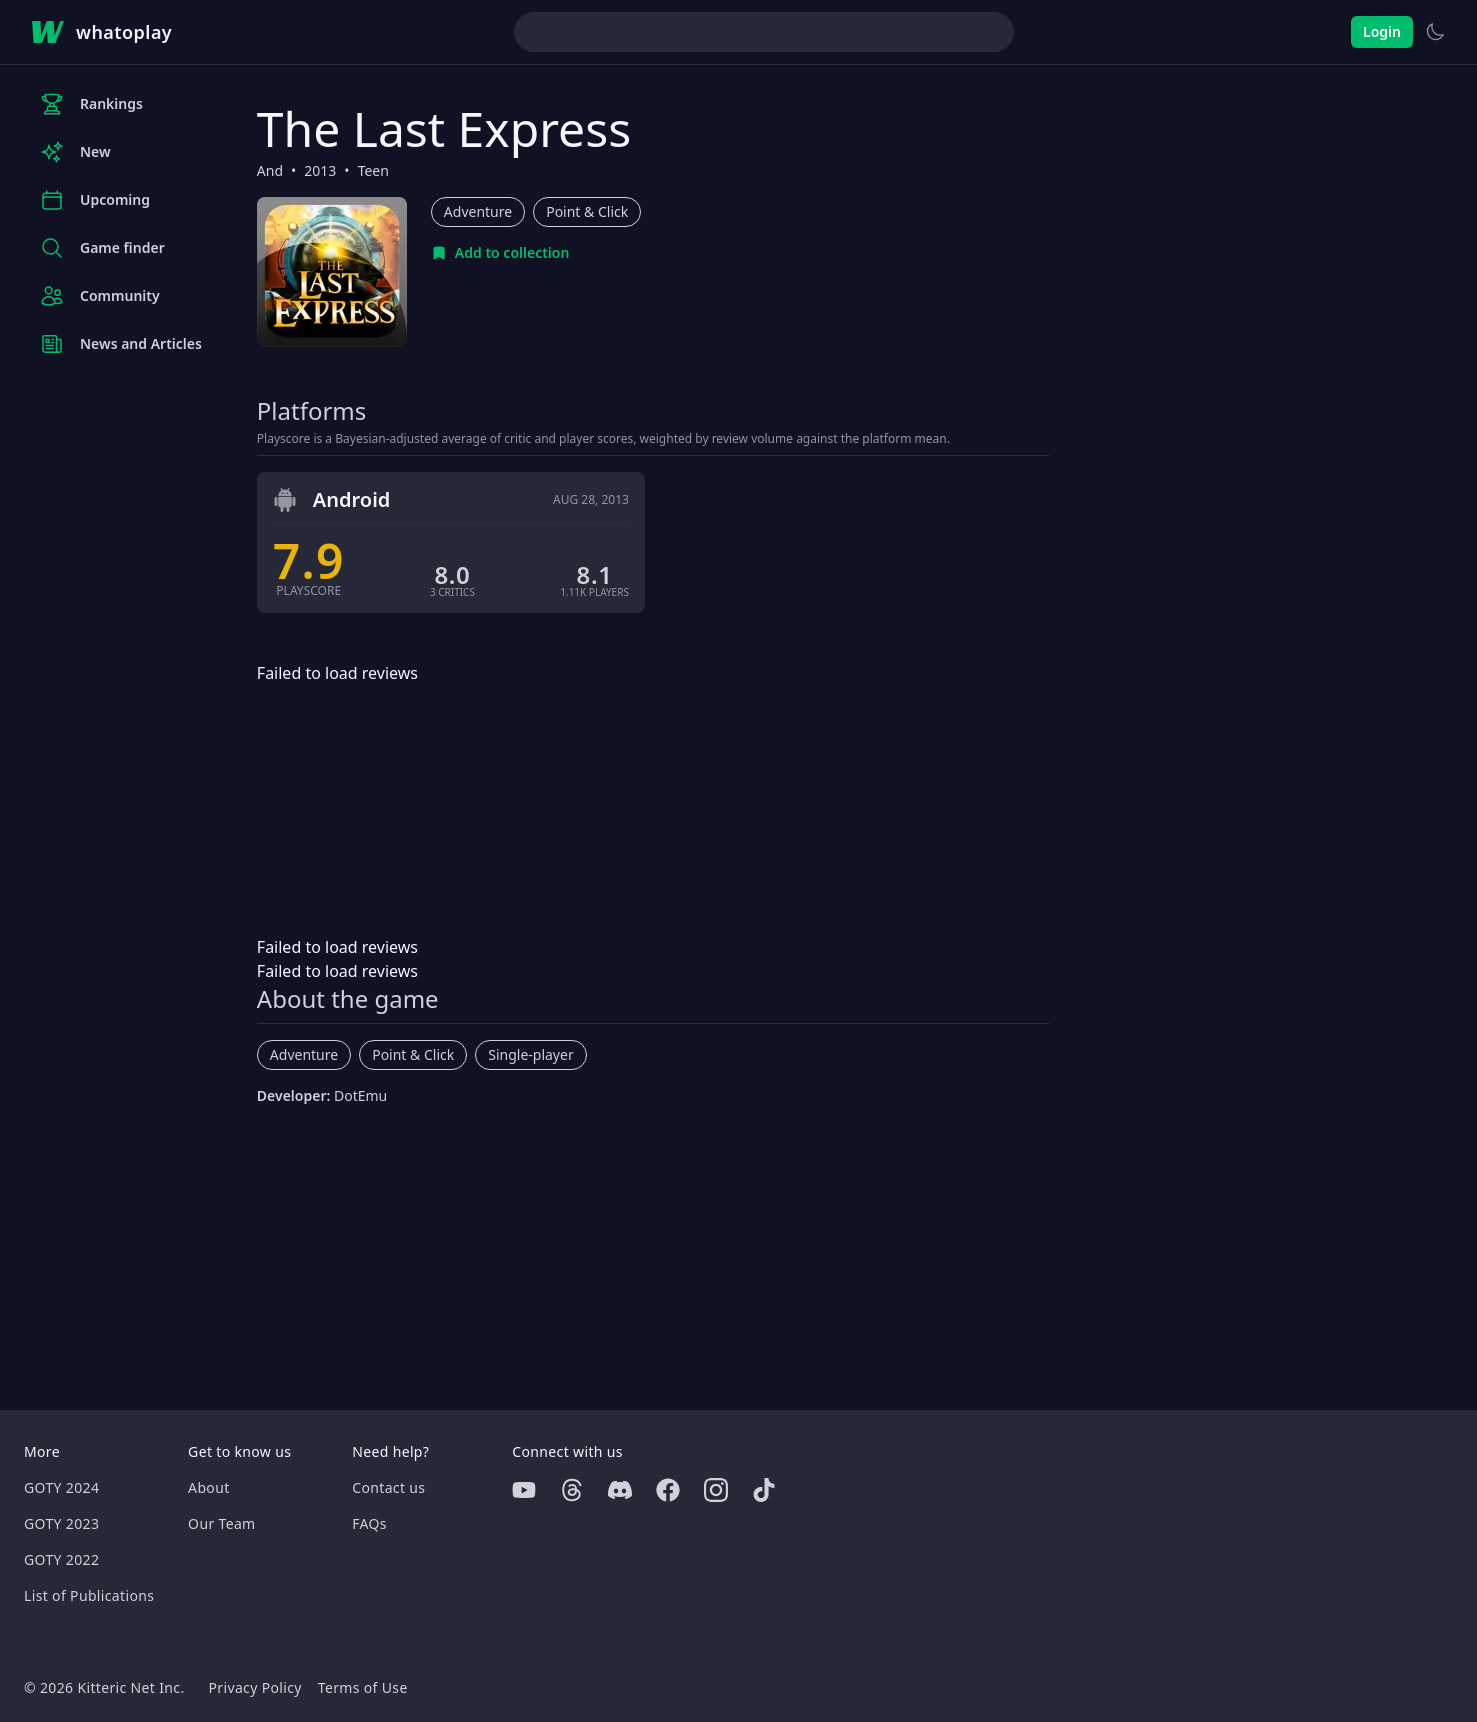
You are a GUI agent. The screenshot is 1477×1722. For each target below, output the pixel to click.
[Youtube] (524, 1490)
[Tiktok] (764, 1490)
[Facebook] (668, 1490)
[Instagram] (716, 1490)
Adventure (478, 211)
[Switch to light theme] (1435, 32)
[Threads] (572, 1490)
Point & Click (587, 211)
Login (1382, 31)
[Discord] (620, 1490)
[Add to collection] (500, 253)
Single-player (530, 1054)
